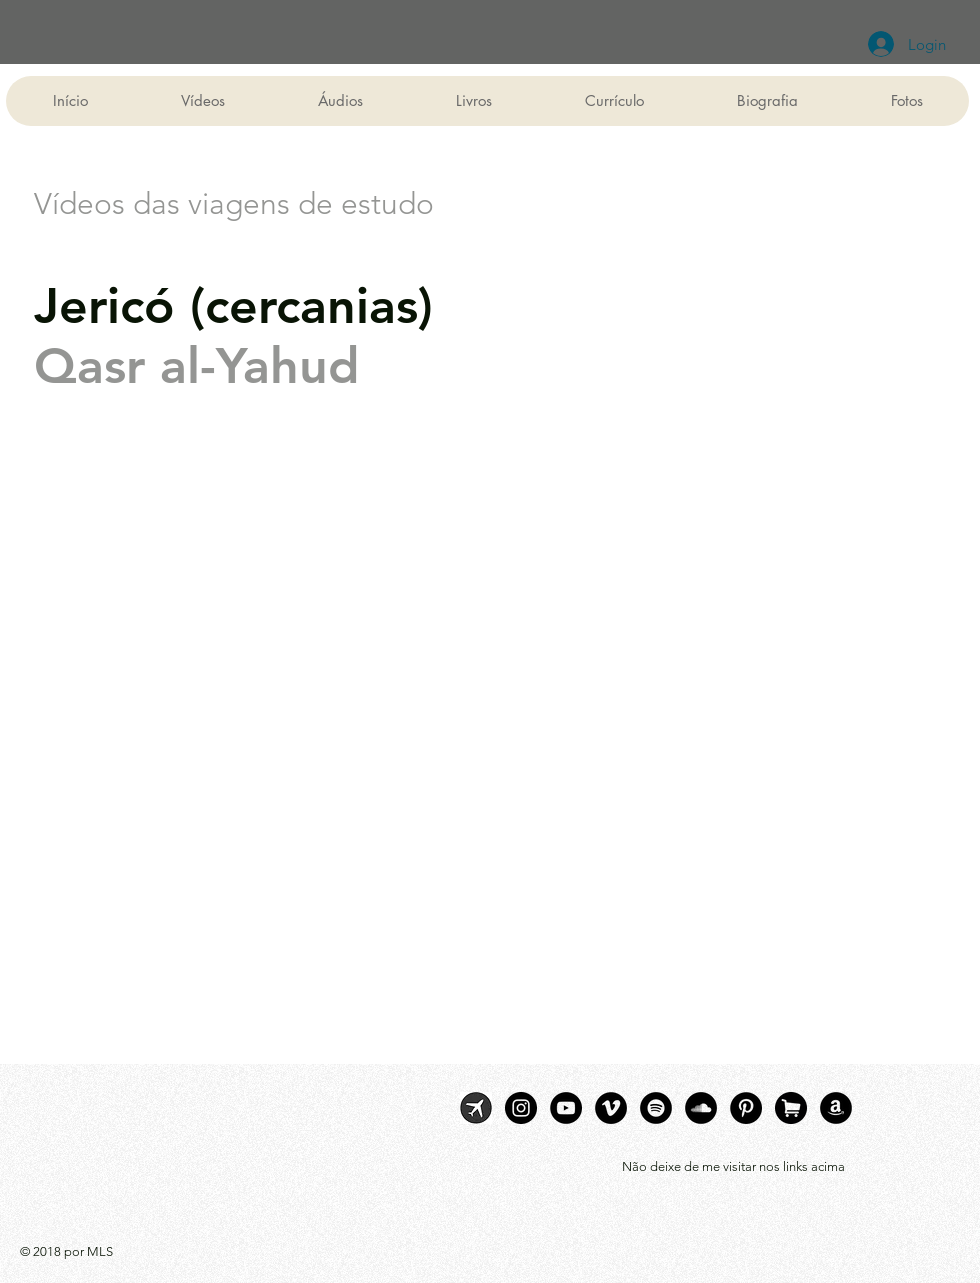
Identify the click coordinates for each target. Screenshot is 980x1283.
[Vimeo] (611, 1108)
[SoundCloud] (701, 1108)
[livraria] (791, 1108)
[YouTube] (566, 1108)
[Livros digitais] (836, 1108)
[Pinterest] (746, 1108)
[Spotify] (656, 1108)
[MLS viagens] (476, 1108)
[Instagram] (521, 1108)
